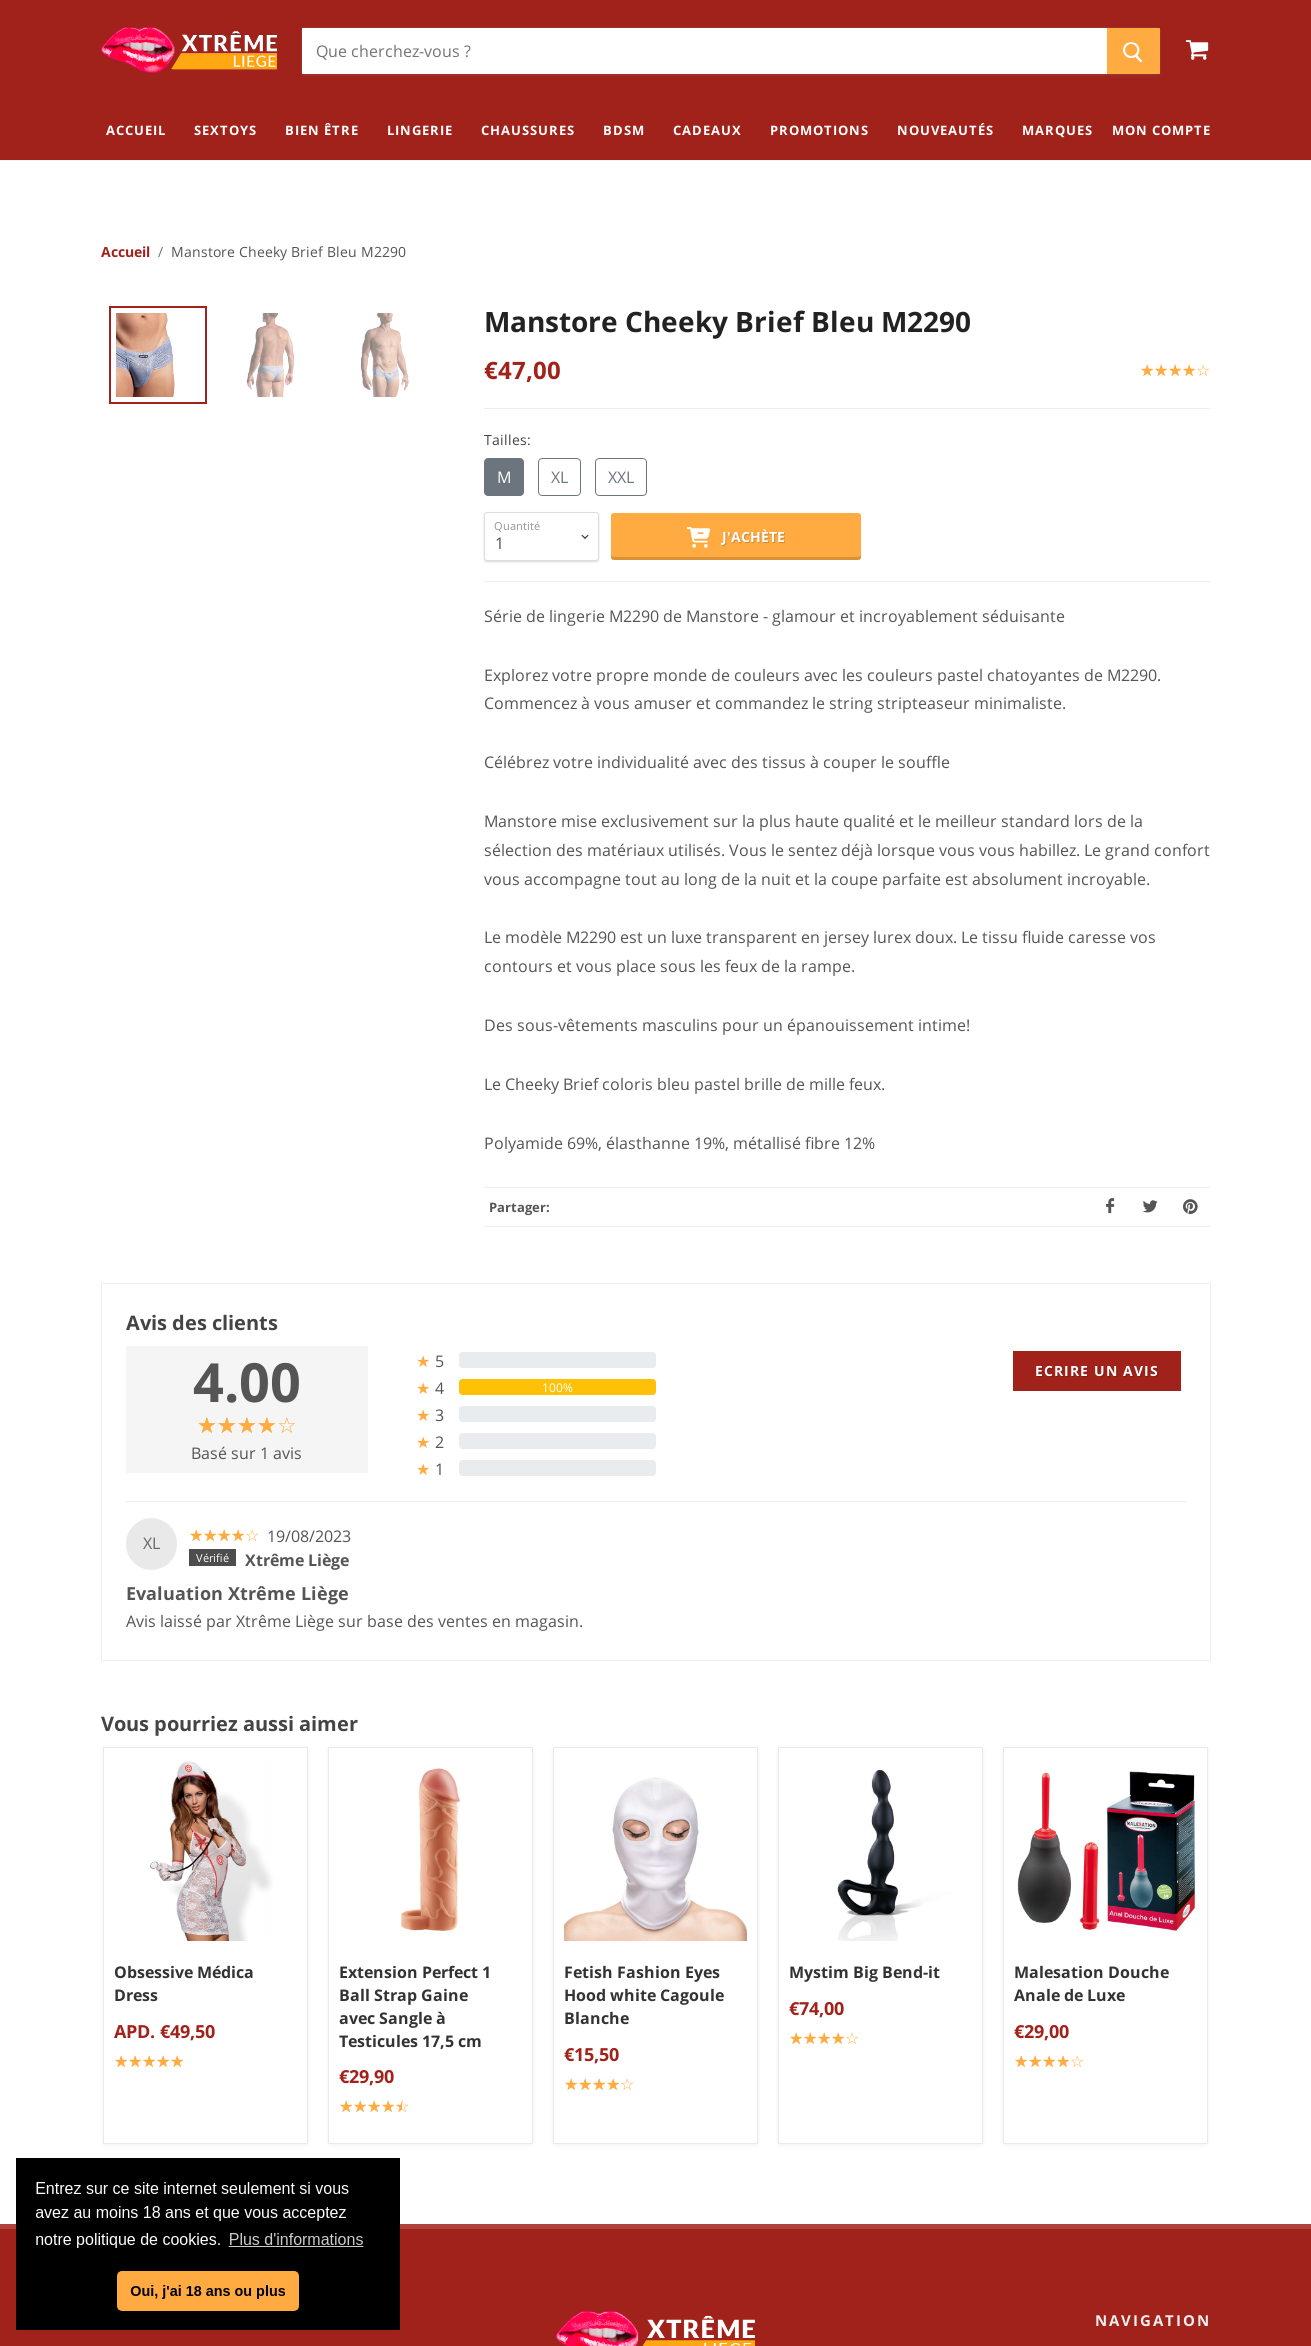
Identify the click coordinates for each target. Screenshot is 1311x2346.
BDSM (1185, 2105)
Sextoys (1179, 1973)
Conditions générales (663, 2012)
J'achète (736, 539)
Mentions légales (663, 2078)
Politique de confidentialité (663, 2045)
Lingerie (1178, 2039)
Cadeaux (1175, 2138)
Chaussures (1163, 2072)
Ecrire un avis (1097, 1371)
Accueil (125, 252)
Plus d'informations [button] (296, 2239)
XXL (621, 478)
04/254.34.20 (180, 2074)
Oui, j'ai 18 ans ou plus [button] (207, 2291)
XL (559, 478)
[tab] (519, 1361)
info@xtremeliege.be (232, 2106)
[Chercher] (704, 51)
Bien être (1174, 2006)
